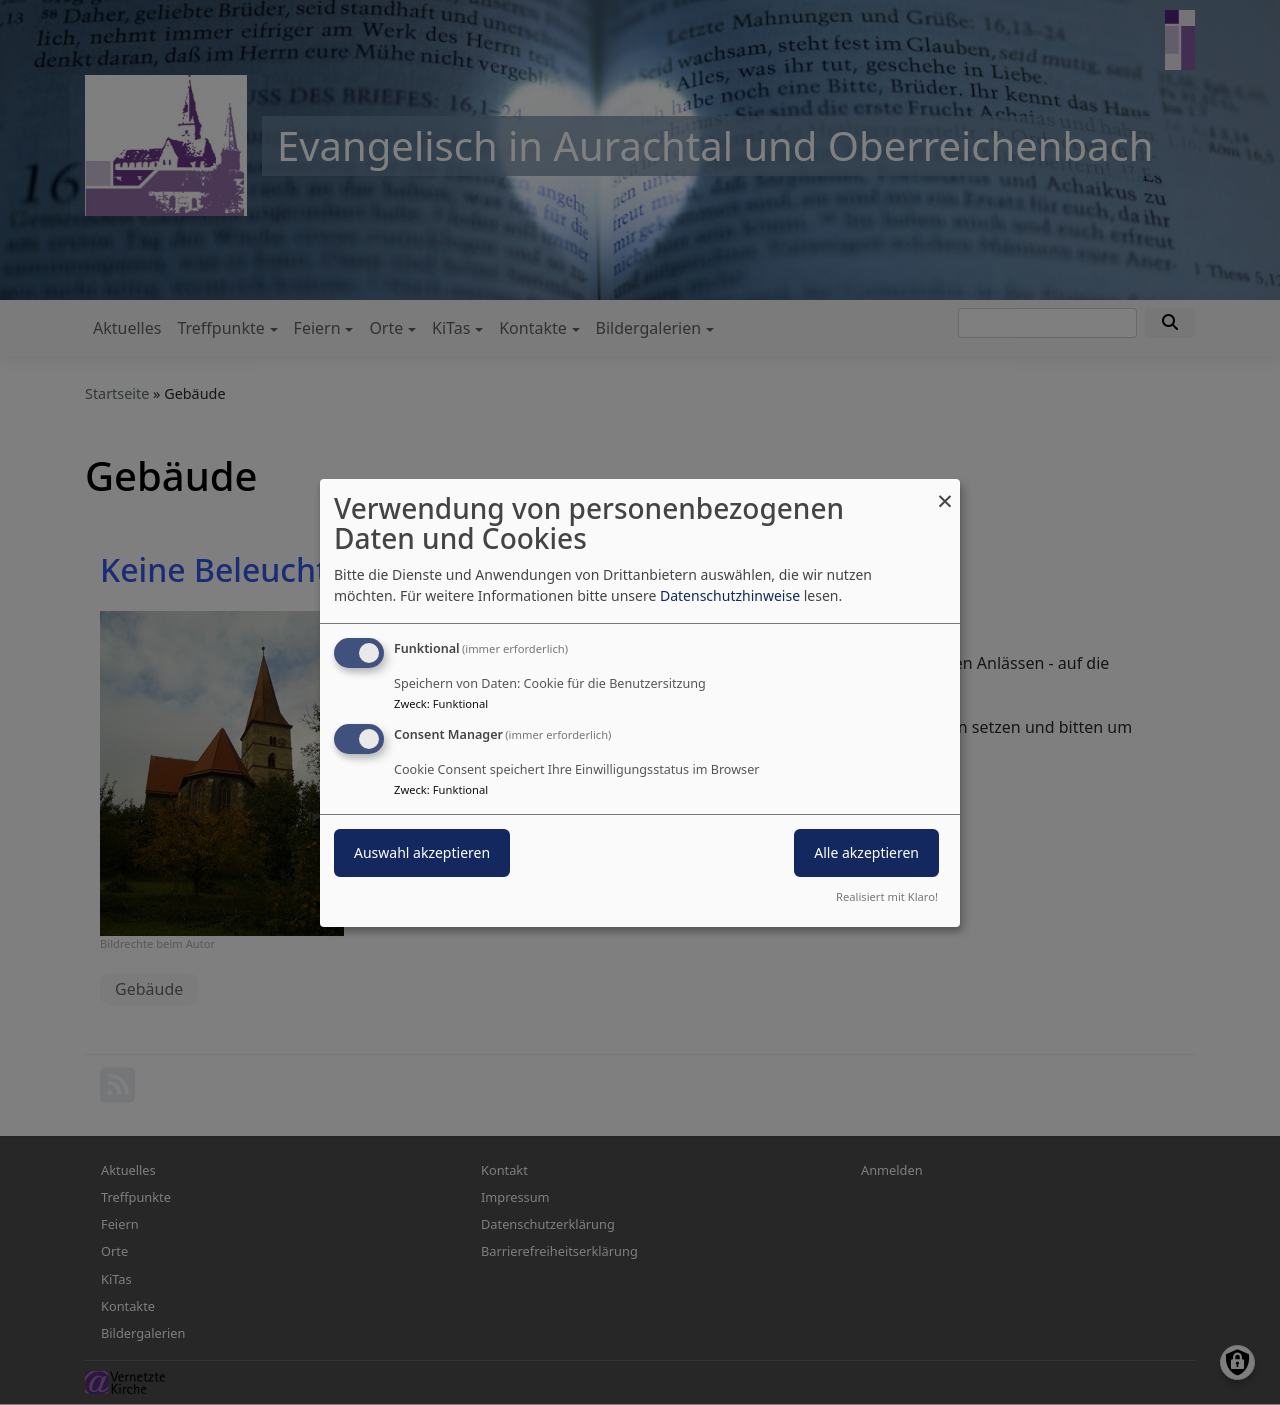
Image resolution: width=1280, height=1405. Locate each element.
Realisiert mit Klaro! (887, 896)
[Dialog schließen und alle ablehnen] (945, 490)
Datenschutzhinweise (730, 595)
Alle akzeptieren (866, 852)
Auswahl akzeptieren (422, 852)
